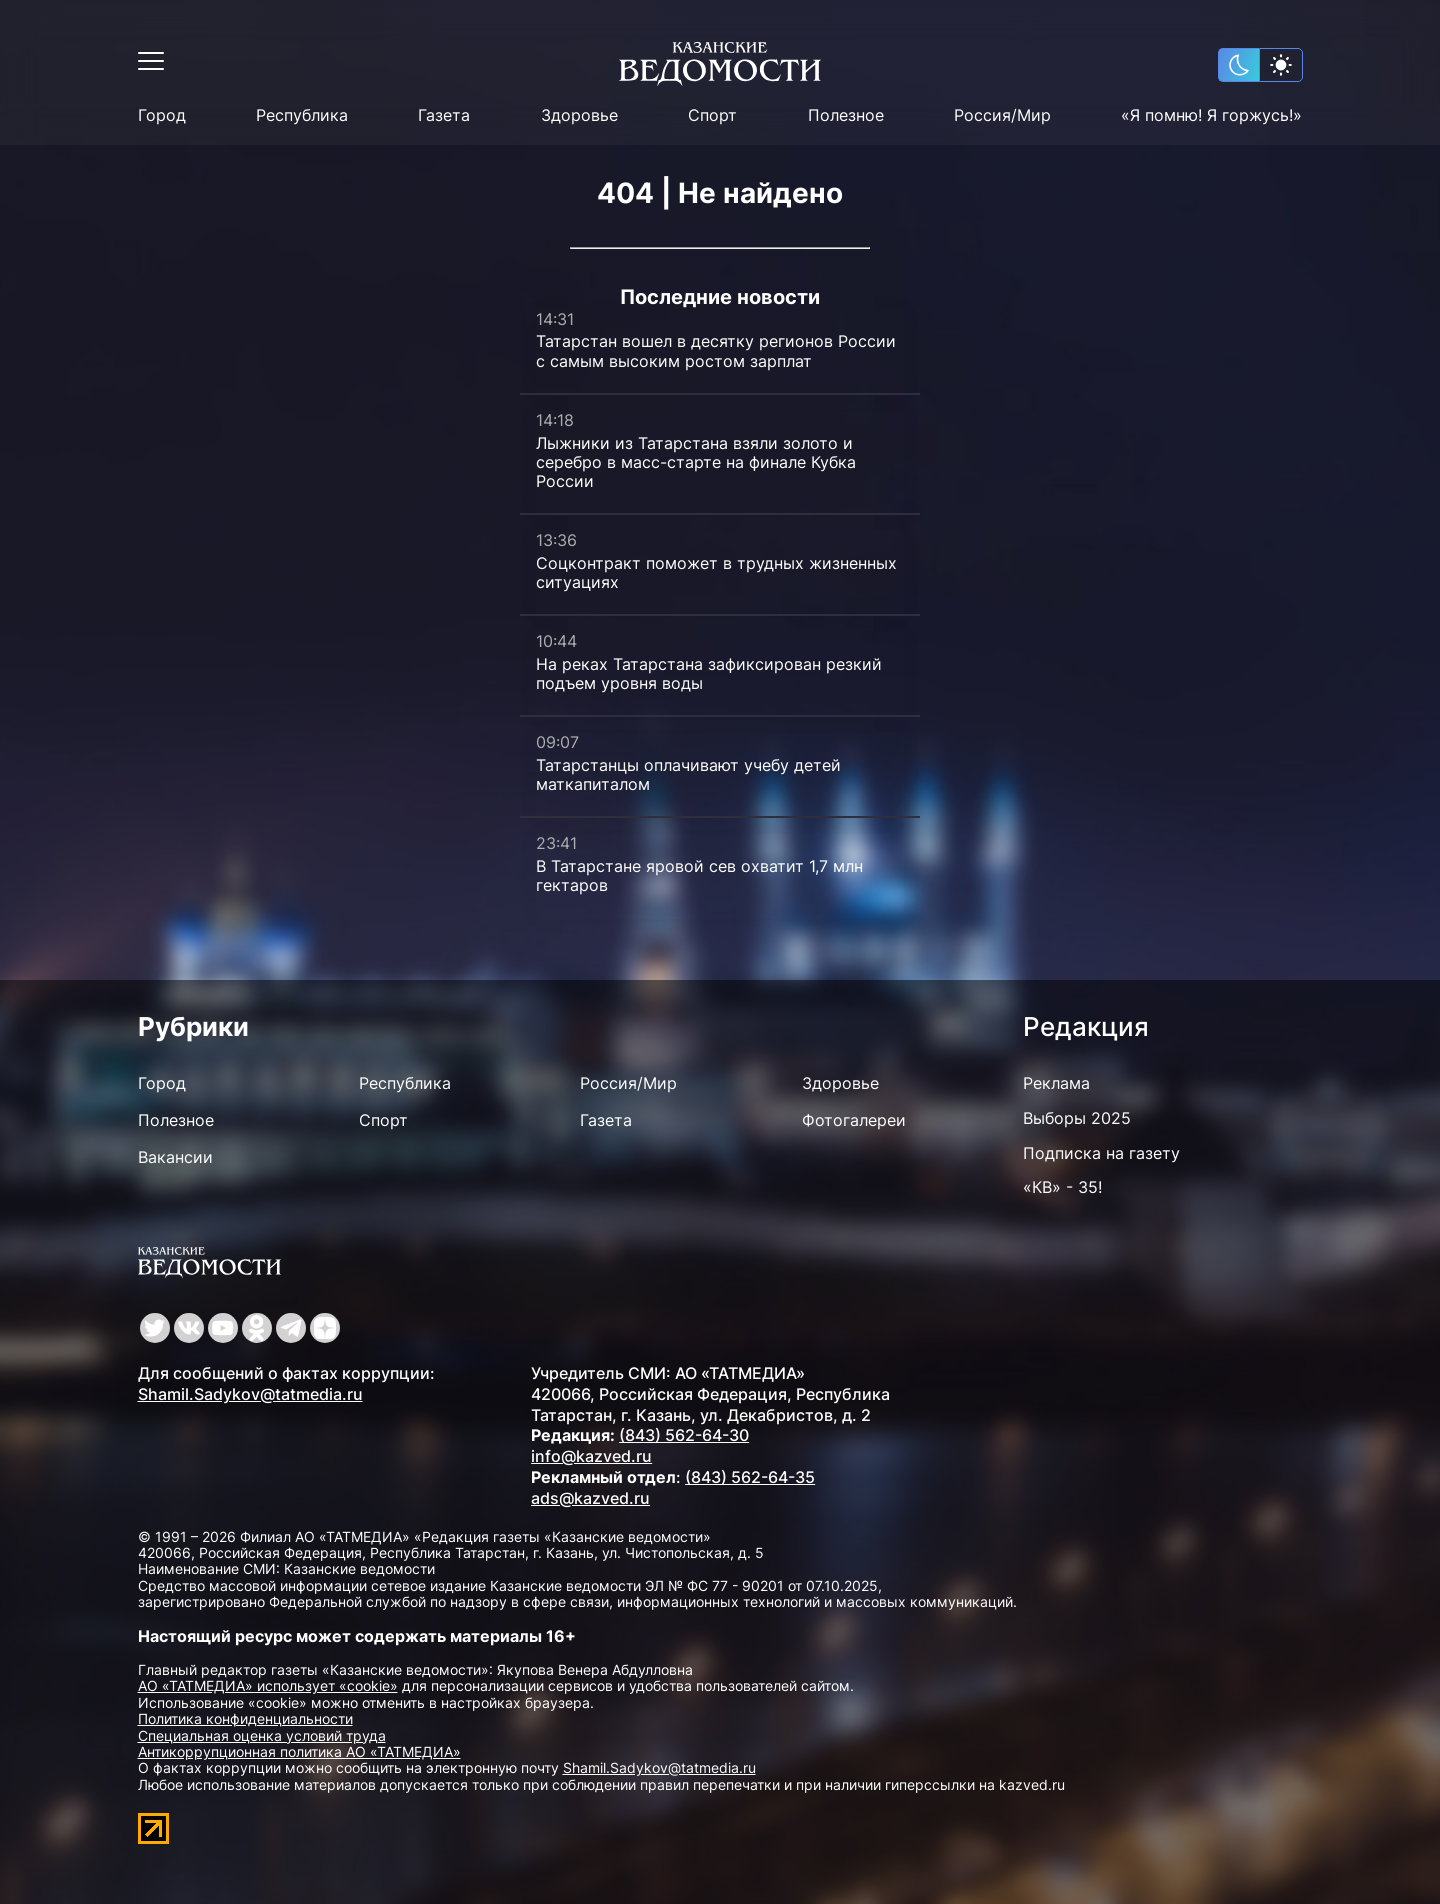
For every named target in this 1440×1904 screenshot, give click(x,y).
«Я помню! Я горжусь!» (1211, 115)
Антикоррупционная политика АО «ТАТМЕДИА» (299, 1751)
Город (162, 115)
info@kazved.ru (591, 1456)
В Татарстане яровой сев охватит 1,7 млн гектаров (699, 875)
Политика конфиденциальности (245, 1718)
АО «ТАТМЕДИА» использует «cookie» (268, 1685)
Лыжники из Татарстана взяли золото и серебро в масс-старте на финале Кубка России (696, 462)
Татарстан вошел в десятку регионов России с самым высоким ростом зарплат (716, 350)
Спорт (712, 115)
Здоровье (579, 115)
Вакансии (175, 1157)
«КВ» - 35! (1062, 1187)
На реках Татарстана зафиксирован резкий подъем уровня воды (709, 673)
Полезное (846, 115)
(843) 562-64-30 (684, 1435)
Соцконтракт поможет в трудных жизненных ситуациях (716, 572)
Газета (444, 115)
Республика (302, 115)
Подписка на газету (1101, 1153)
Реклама (1056, 1083)
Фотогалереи (854, 1120)
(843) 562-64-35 (750, 1477)
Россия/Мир (1002, 115)
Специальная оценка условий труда (262, 1735)
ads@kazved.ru (590, 1498)
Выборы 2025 (1077, 1118)
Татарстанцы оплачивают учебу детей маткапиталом (688, 774)
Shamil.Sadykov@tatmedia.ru (250, 1394)
